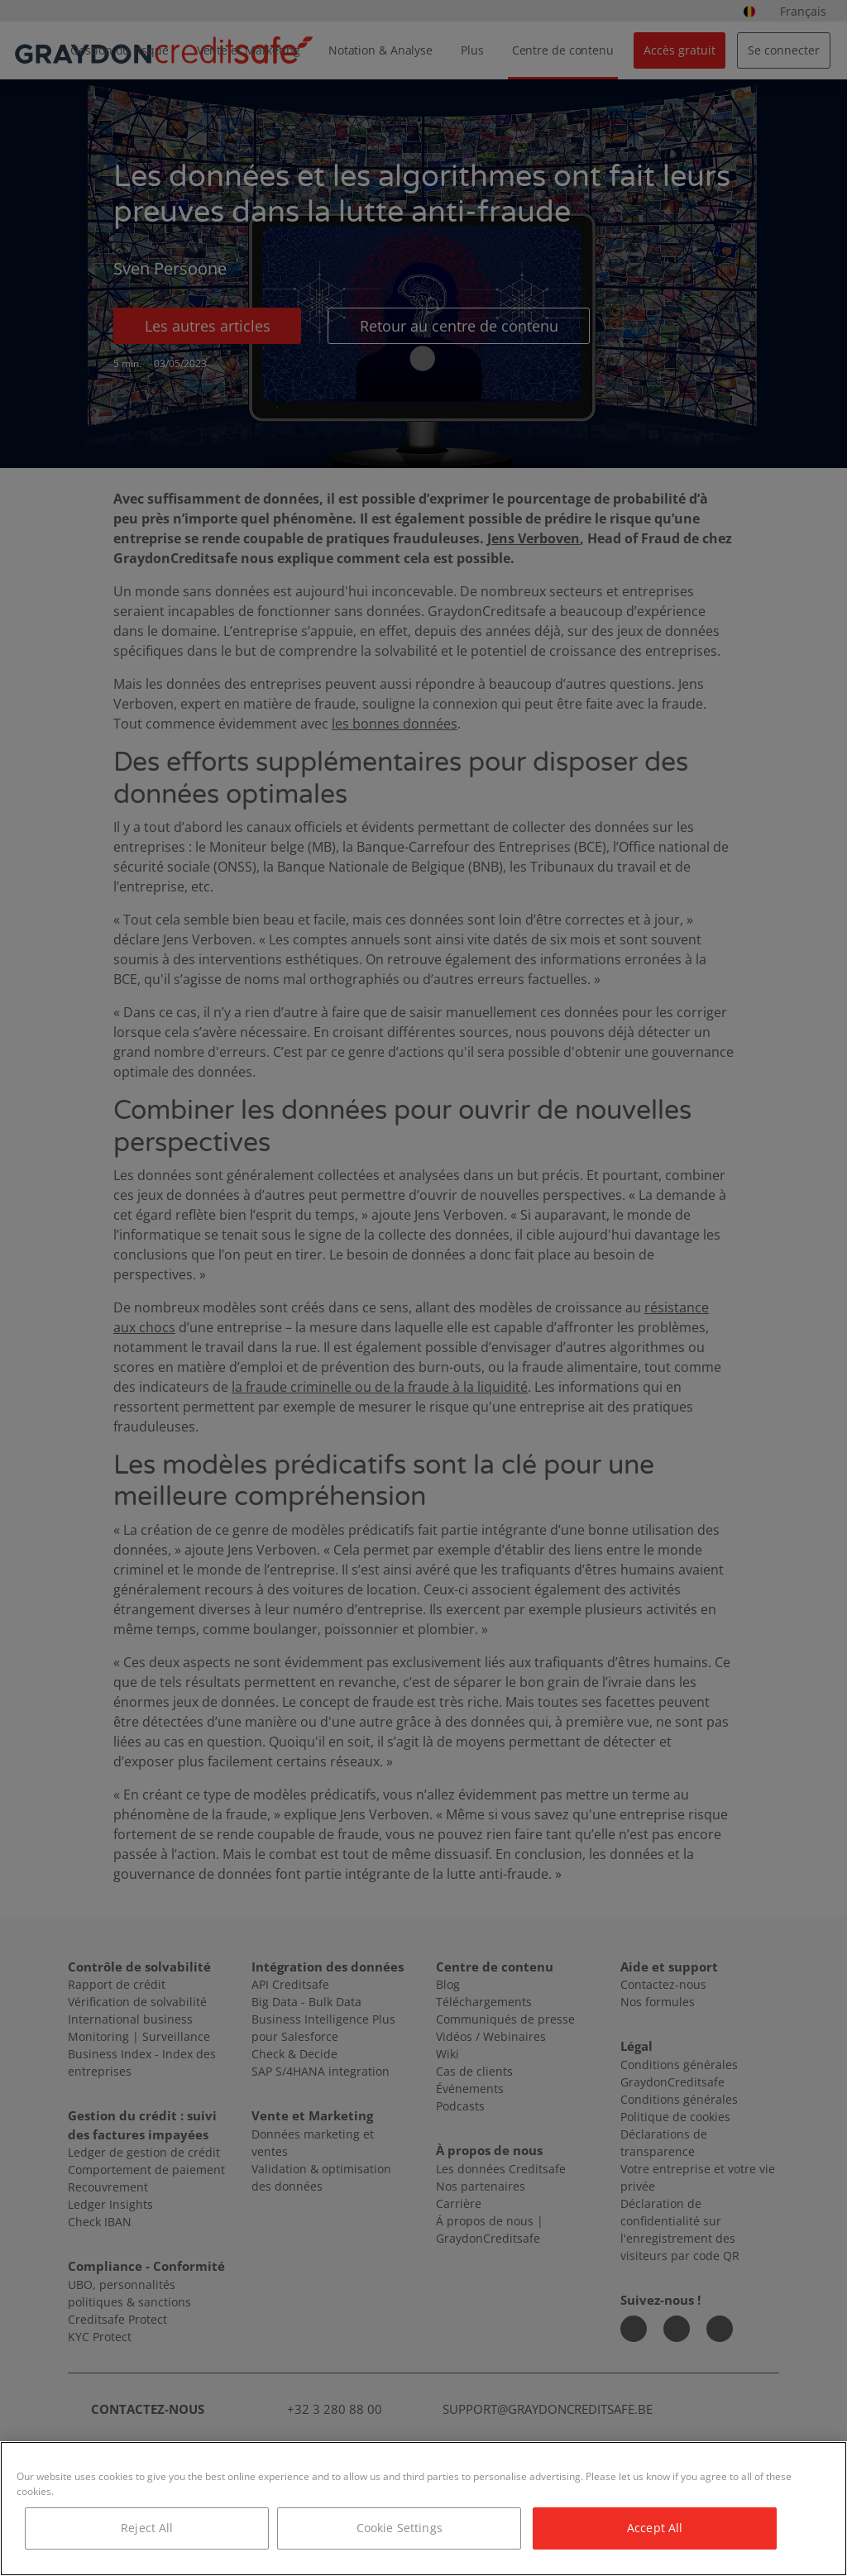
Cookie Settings (400, 2527)
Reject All (147, 2527)
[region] (423, 2508)
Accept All (654, 2527)
